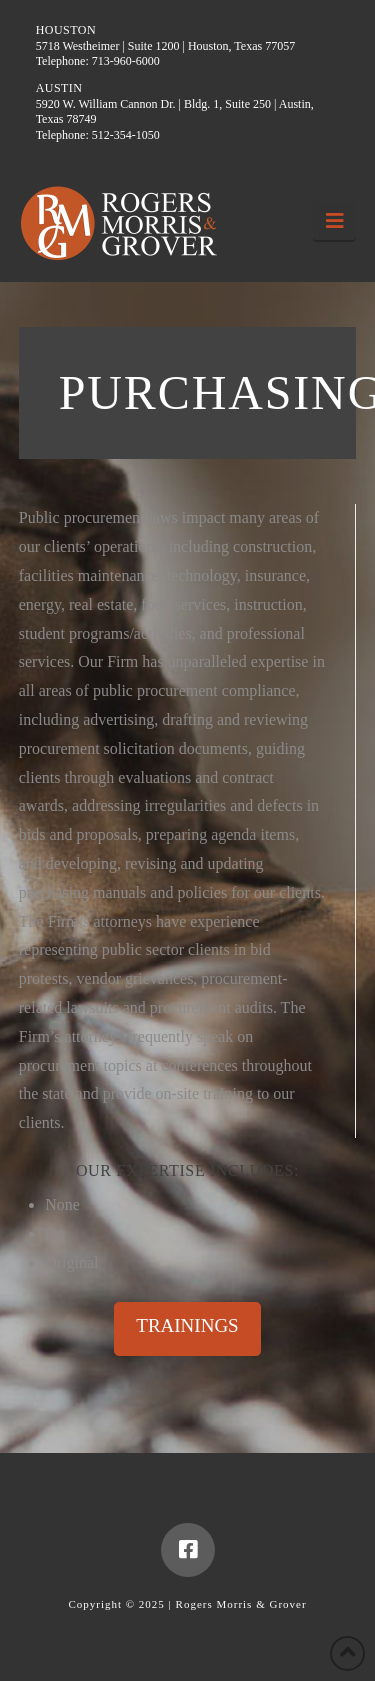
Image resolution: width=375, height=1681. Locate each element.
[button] (334, 221)
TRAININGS (187, 1325)
